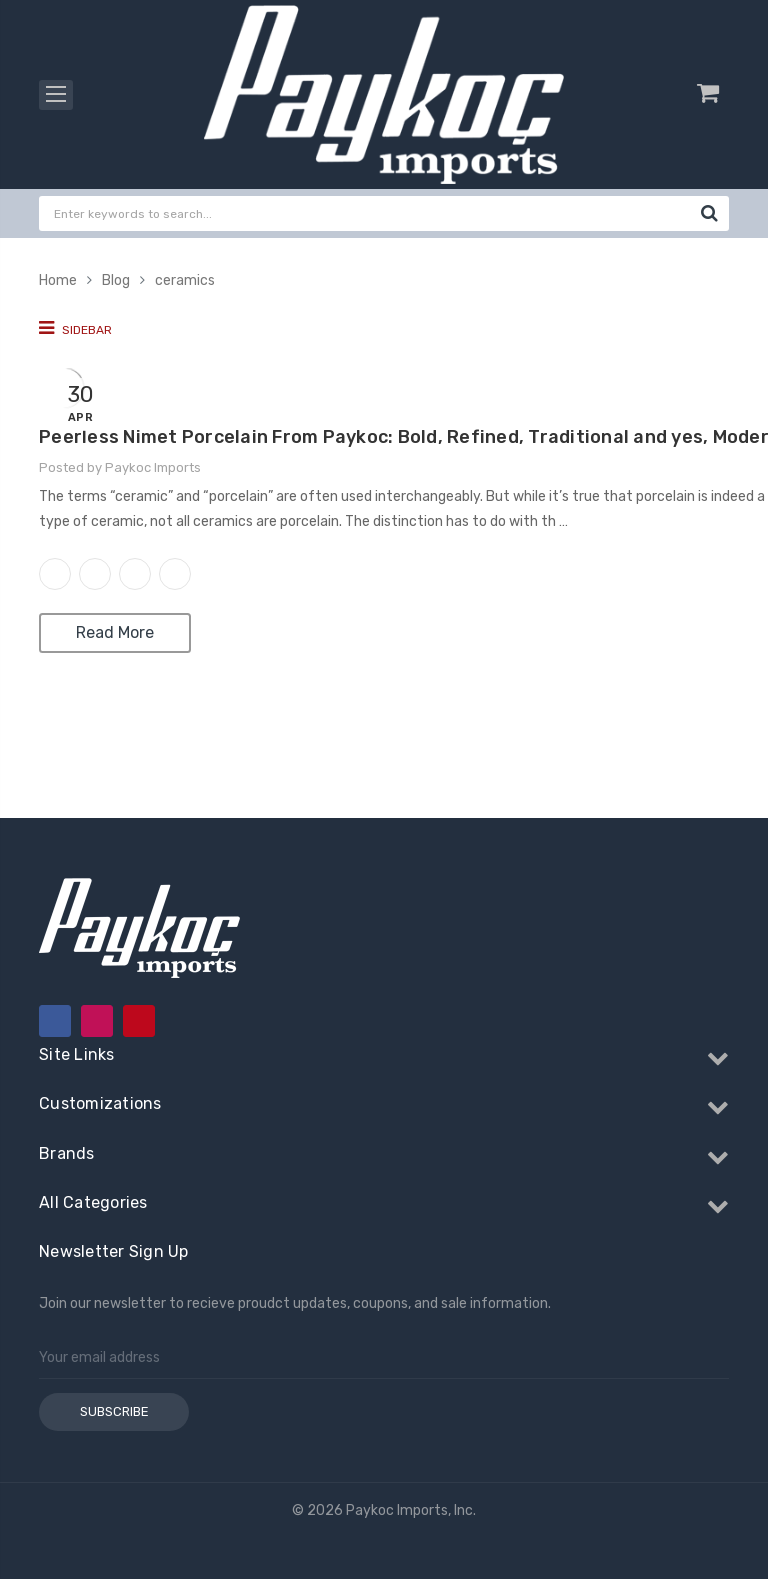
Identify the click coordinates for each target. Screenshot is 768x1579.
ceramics (185, 280)
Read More (115, 632)
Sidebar (75, 328)
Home (58, 280)
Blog (116, 280)
